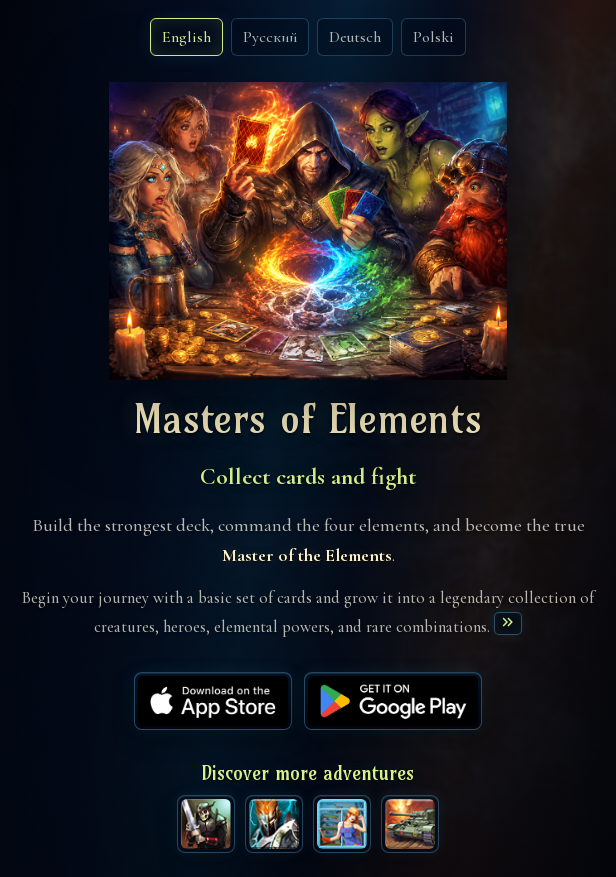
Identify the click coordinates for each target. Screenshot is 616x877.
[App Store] (213, 701)
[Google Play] (393, 701)
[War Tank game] (410, 824)
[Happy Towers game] (342, 824)
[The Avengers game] (206, 824)
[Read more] (507, 623)
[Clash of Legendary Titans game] (274, 824)
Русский (270, 37)
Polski (433, 37)
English (186, 37)
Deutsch (355, 37)
